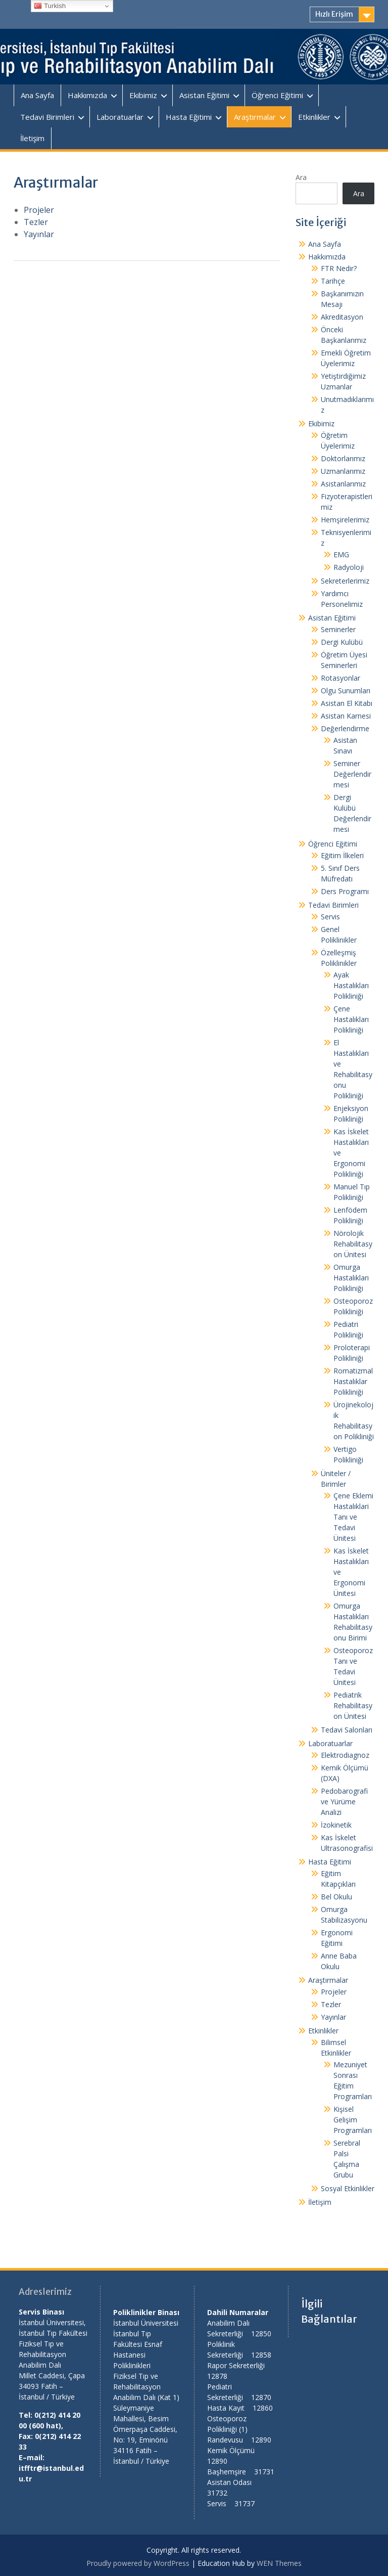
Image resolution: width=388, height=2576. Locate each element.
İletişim (32, 138)
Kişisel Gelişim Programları (352, 2119)
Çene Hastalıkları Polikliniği (351, 1019)
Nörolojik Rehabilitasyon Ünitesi (352, 1243)
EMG (341, 554)
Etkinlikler (314, 117)
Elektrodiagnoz (345, 1755)
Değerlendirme (345, 728)
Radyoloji (348, 567)
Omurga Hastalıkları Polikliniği (351, 1277)
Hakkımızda (87, 95)
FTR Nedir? (339, 268)
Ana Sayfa (37, 95)
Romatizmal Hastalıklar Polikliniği (353, 1381)
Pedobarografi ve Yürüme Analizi (344, 1801)
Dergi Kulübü (342, 642)
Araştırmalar (255, 117)
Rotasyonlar (340, 678)
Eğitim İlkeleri (342, 855)
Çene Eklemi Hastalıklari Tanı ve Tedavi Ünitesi (353, 1517)
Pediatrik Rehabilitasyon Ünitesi (352, 1705)
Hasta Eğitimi (189, 117)
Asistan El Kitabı (346, 703)
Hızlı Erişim (334, 14)
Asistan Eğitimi (204, 95)
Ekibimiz (143, 95)
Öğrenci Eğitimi (277, 95)
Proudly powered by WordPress (137, 2563)
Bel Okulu (336, 1896)
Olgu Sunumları (345, 690)
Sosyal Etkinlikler (347, 2188)
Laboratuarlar (119, 117)
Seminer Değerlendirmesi (352, 774)
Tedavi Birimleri (47, 117)
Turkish (50, 6)
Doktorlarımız (343, 458)
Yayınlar (39, 234)
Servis (330, 916)
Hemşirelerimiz (345, 519)
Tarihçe (333, 281)
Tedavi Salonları (346, 1730)
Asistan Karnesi (346, 716)
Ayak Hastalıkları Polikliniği (351, 985)
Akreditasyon (342, 317)
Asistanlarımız (343, 483)
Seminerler (338, 629)
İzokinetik (336, 1825)
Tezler (36, 222)
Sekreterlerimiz (345, 581)
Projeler (39, 209)
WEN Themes (279, 2563)
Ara (301, 177)
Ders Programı (345, 891)
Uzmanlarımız (343, 471)
